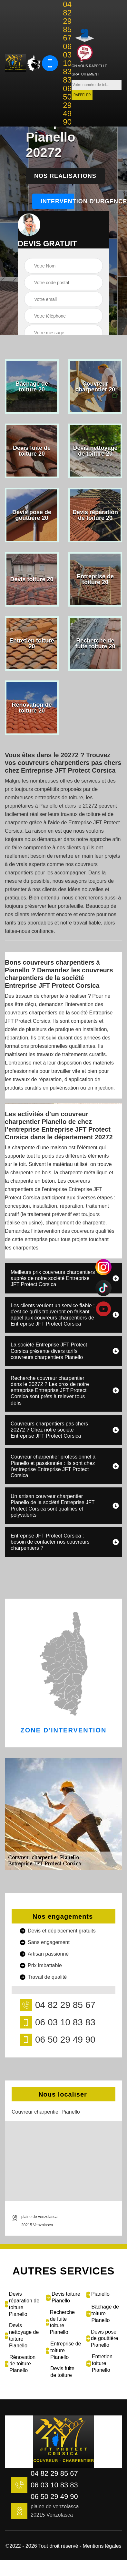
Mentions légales (102, 2546)
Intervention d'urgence (57, 201)
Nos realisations (65, 176)
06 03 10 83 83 (67, 63)
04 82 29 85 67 (67, 21)
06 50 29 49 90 (67, 105)
